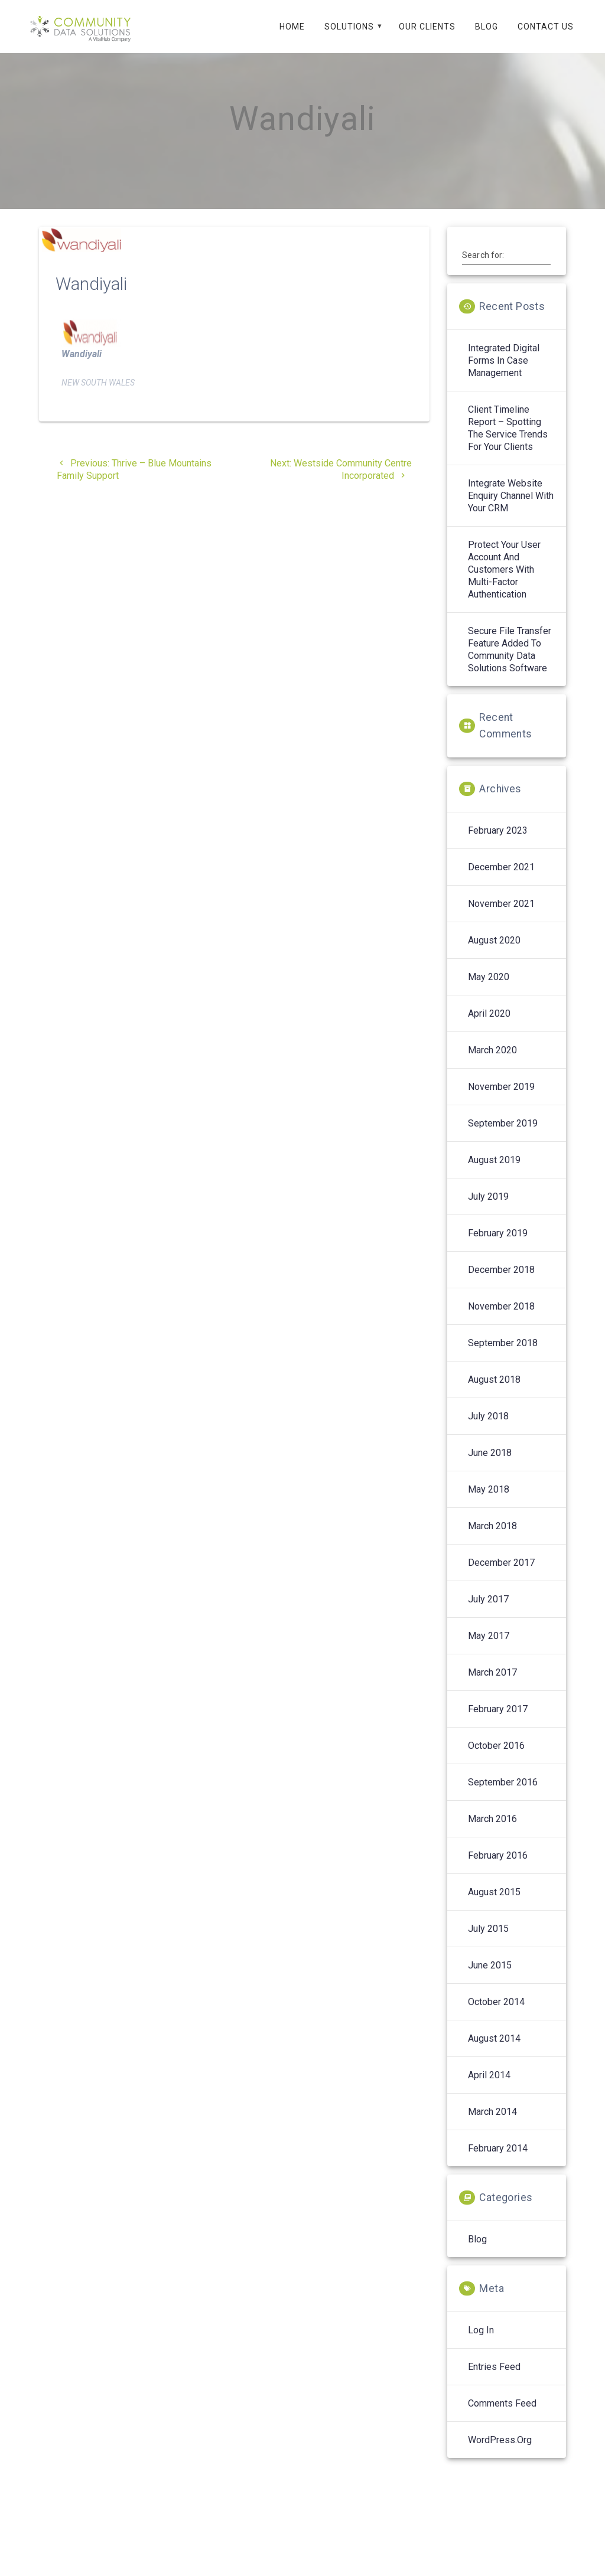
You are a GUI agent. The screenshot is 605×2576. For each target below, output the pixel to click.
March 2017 (492, 1685)
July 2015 (488, 1941)
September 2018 (503, 1356)
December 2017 (501, 1575)
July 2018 (488, 1429)
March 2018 (492, 1539)
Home (292, 26)
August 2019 (494, 1172)
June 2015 (490, 1978)
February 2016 (498, 1868)
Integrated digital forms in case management (503, 373)
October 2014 (496, 2014)
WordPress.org (500, 2453)
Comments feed (502, 2416)
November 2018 (501, 1319)
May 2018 (488, 1502)
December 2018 (501, 1282)
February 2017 (498, 1722)
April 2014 (489, 2088)
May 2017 (488, 1648)
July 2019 (488, 1209)
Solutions (349, 26)
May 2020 (488, 989)
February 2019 (498, 1246)
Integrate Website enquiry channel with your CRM (511, 509)
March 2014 (492, 2124)
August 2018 (494, 1392)
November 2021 (501, 916)
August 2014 (494, 2051)
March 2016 (492, 1831)
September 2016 (503, 1795)
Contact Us (546, 26)
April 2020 (489, 1026)
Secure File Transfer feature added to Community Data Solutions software (509, 662)
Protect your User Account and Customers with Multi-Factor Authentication (504, 582)
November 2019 (501, 1099)
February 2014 (498, 2161)
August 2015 (494, 1905)
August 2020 (494, 953)
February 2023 (498, 843)
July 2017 (488, 1612)
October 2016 (496, 1758)
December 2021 (501, 880)
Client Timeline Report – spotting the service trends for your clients (508, 441)
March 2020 (492, 1063)
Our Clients (427, 26)
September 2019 (503, 1136)
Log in (481, 2343)
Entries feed (494, 2379)
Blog (486, 26)
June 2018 (490, 1465)
